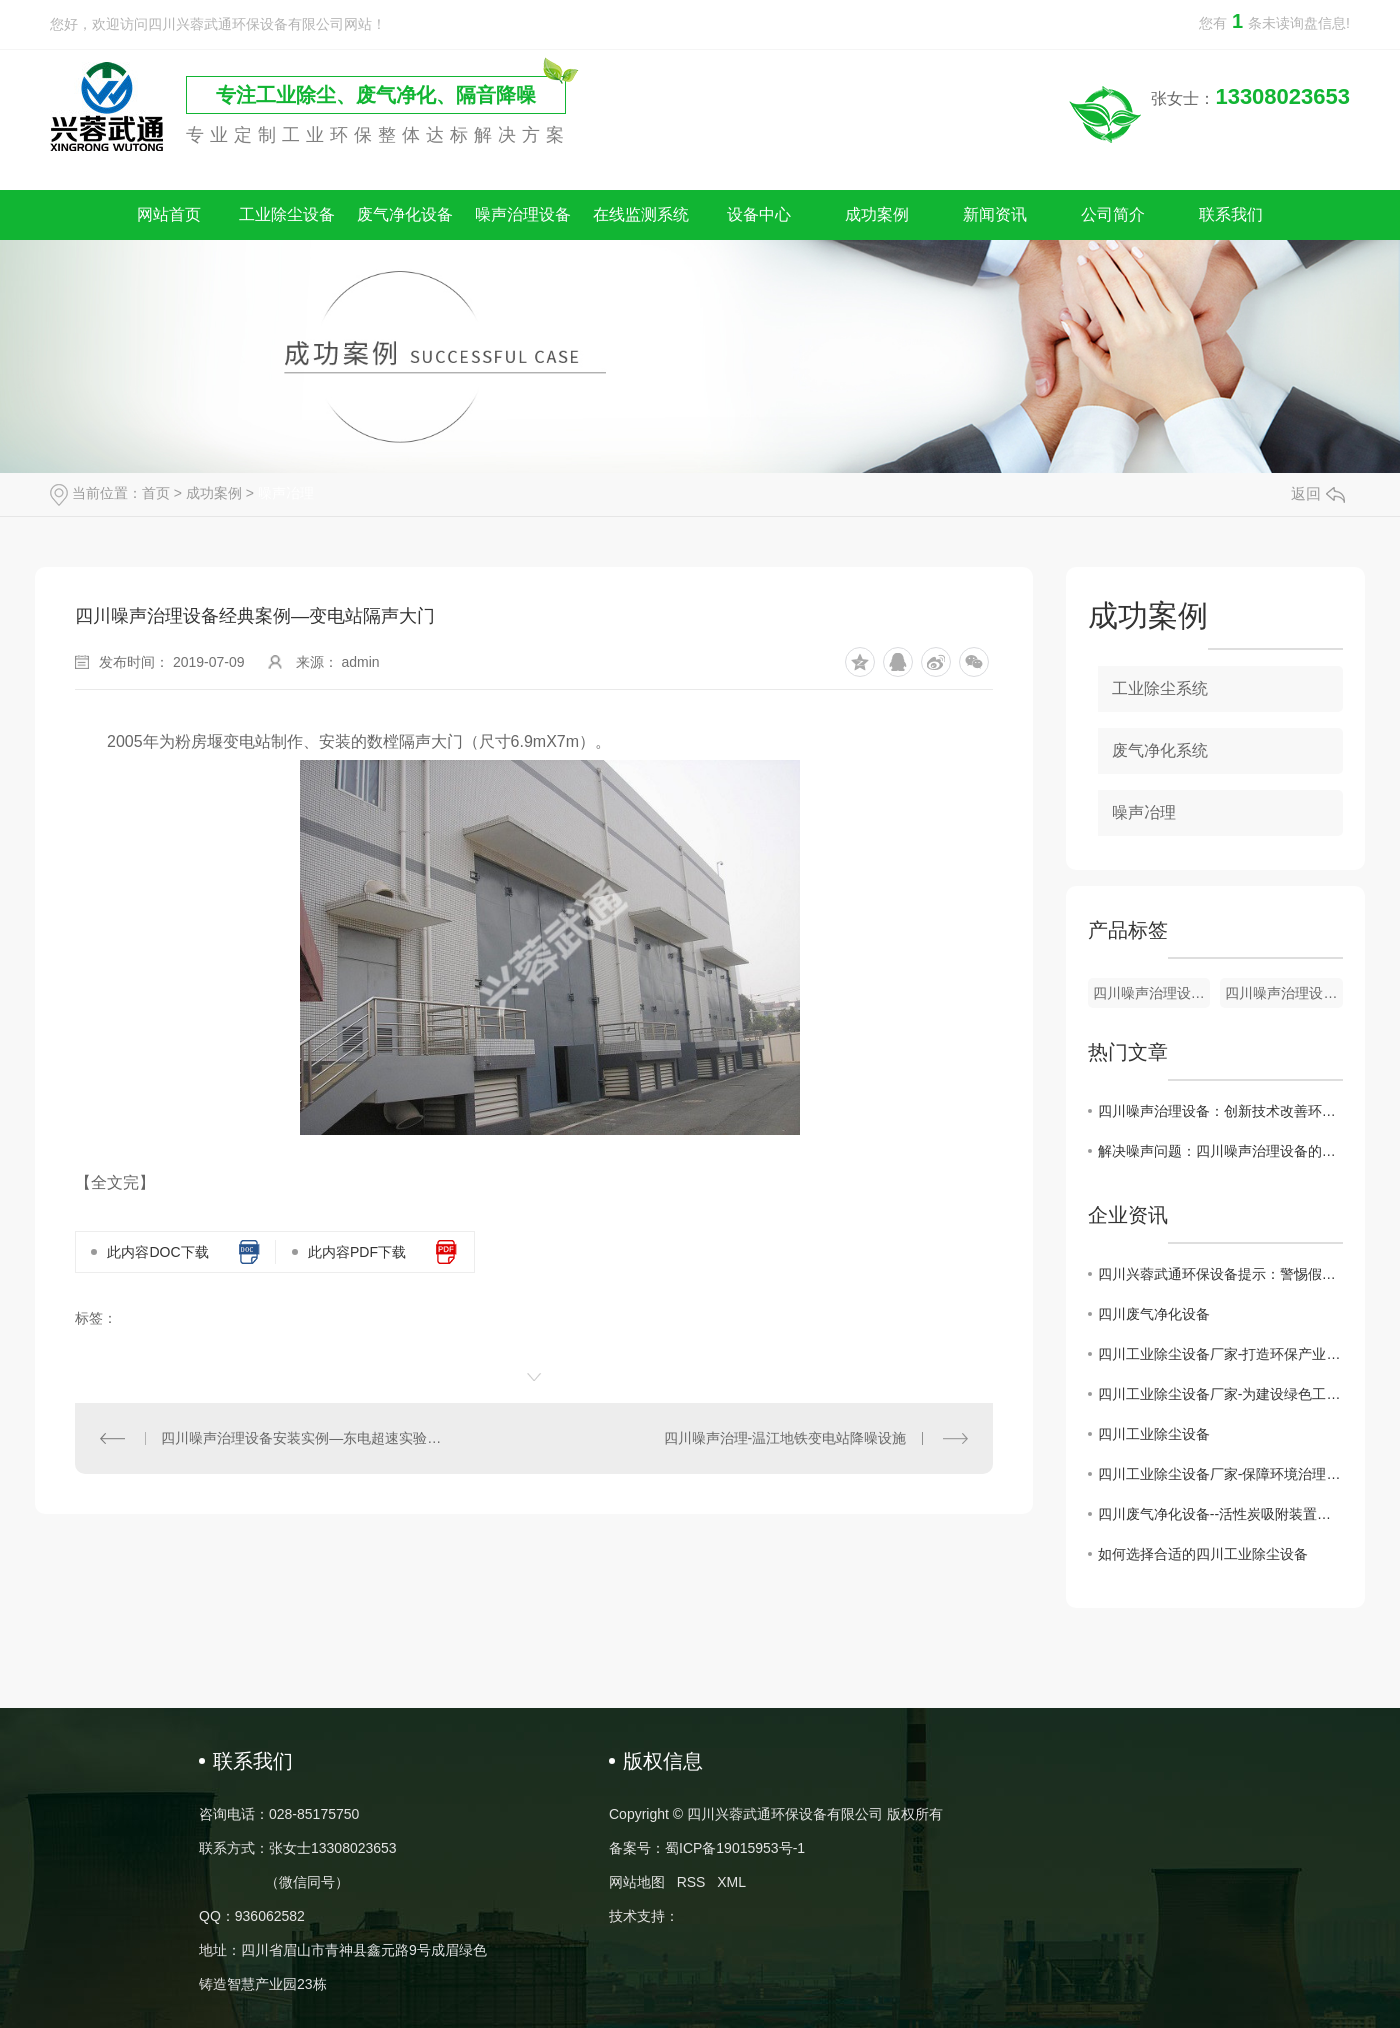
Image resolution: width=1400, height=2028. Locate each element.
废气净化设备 (405, 214)
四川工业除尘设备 (1154, 1434)
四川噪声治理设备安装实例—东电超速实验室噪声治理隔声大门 (304, 1438)
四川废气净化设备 (1154, 1314)
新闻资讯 (995, 214)
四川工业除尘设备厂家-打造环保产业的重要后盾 (1220, 1354)
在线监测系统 (641, 214)
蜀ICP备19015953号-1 (735, 1848)
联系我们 (1231, 214)
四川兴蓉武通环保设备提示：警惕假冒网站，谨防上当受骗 (1220, 1274)
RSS (691, 1882)
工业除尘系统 (1160, 688)
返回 (1318, 493)
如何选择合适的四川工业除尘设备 (1203, 1554)
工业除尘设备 (287, 214)
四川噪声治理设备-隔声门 (1284, 993)
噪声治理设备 (523, 214)
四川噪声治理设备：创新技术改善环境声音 (1220, 1111)
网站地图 (637, 1882)
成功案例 (877, 214)
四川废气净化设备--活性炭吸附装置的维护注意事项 (1220, 1514)
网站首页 (169, 214)
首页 (156, 493)
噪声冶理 (286, 493)
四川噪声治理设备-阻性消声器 (1152, 993)
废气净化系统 (1160, 750)
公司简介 (1113, 214)
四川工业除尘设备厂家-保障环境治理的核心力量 (1220, 1474)
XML (731, 1882)
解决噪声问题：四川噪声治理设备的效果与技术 (1220, 1151)
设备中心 (759, 214)
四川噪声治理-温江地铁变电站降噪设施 (785, 1438)
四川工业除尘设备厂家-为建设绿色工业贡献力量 (1220, 1394)
